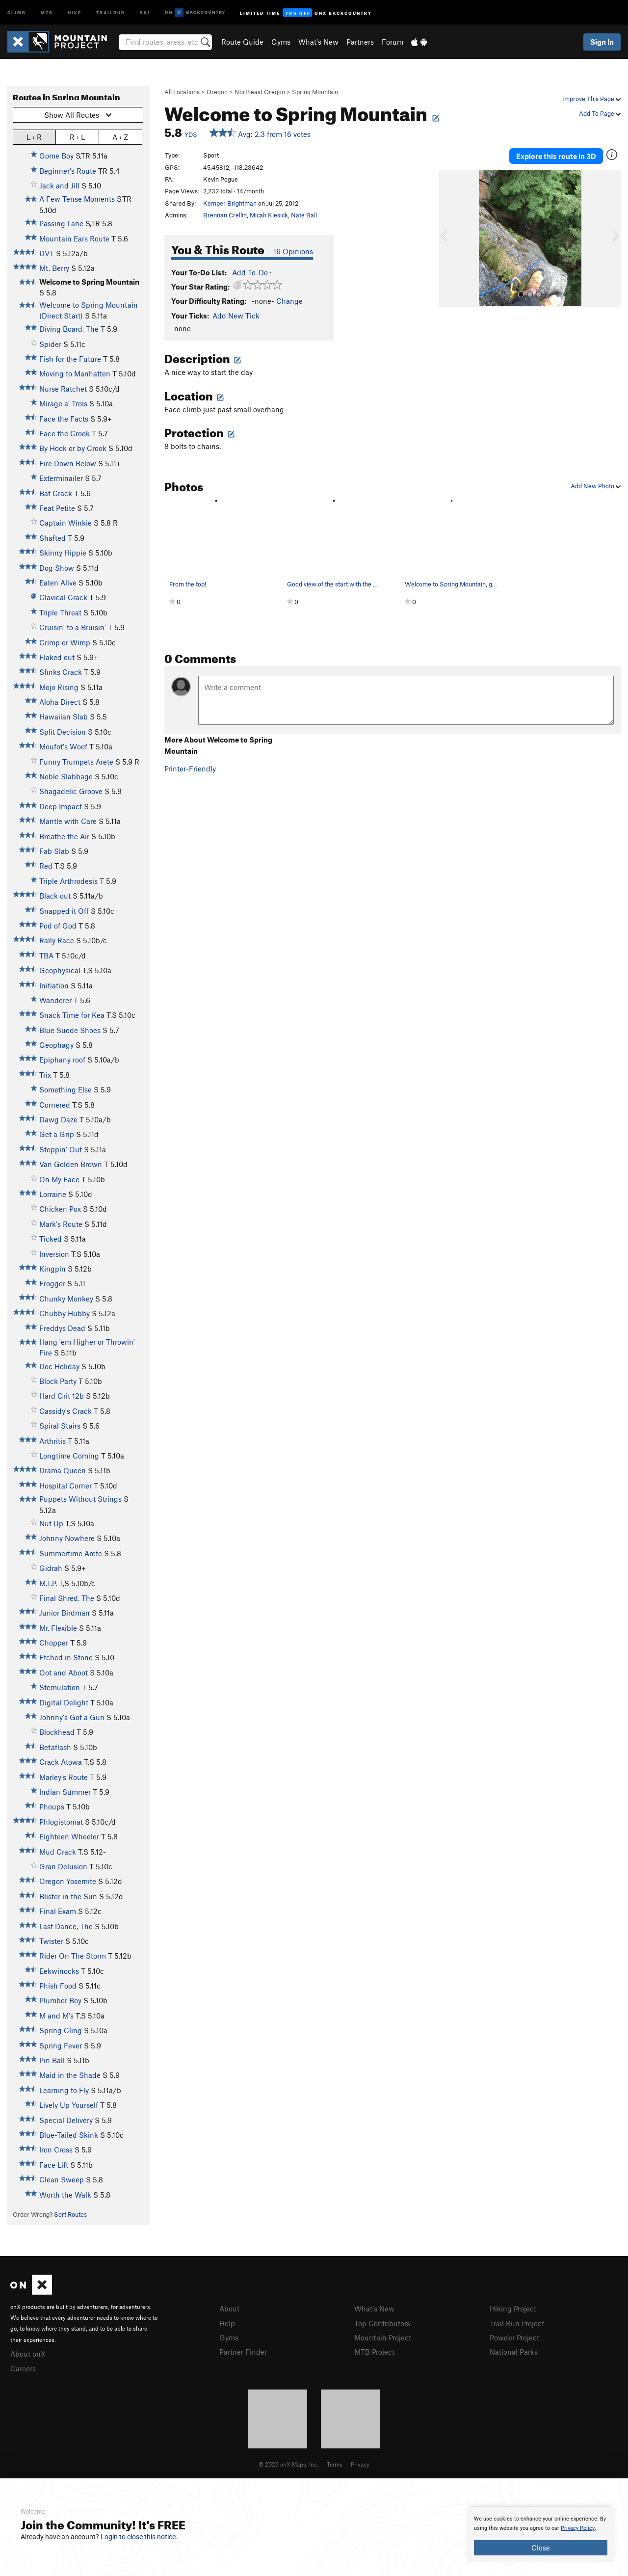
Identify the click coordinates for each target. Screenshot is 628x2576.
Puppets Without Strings (80, 1498)
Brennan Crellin (225, 215)
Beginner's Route (67, 170)
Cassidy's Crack (65, 1411)
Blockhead (57, 1731)
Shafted (52, 537)
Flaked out (57, 657)
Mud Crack (57, 1851)
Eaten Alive (58, 582)
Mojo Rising (58, 687)
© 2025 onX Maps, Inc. (288, 2464)
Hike (74, 12)
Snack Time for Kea (72, 1014)
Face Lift (53, 2164)
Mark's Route (60, 1224)
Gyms (280, 41)
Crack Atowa (60, 1761)
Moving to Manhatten (74, 373)
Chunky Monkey (66, 1298)
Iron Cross (56, 2149)
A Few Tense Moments (77, 198)
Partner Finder (243, 2351)
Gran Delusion (63, 1866)
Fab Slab (54, 851)
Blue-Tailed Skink (68, 2134)
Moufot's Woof (63, 746)
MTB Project (374, 2351)
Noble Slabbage (66, 776)
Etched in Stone (66, 1657)
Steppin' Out (60, 1149)
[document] (540, 2534)
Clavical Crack (63, 597)
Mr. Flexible (58, 1627)
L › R (34, 136)
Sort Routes (70, 2214)
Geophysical (59, 970)
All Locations (182, 92)
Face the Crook (64, 433)
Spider (50, 344)
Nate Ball (304, 215)
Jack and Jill (59, 185)
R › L (77, 136)
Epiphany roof (62, 1059)
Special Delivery (66, 2120)
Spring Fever (60, 2045)
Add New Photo (596, 486)
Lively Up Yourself (68, 2104)
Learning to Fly (64, 2090)
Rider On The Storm (72, 1955)
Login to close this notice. (139, 2537)
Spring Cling (60, 2030)
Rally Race (56, 940)
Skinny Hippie (62, 552)
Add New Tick (236, 315)
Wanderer (55, 1000)
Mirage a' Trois (63, 403)
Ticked (50, 1238)
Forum (392, 41)
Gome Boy (56, 155)
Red (45, 865)
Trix (45, 1074)
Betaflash (55, 1747)
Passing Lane (61, 223)
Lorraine (52, 1194)
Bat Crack (55, 493)
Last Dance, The (66, 1926)
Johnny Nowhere (67, 1538)
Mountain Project (382, 2337)
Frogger (52, 1283)
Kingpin (52, 1268)
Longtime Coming (69, 1455)
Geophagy (56, 1044)
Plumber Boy (60, 2000)
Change (289, 300)
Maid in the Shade (70, 2075)
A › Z (120, 136)
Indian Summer (65, 1791)
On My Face (59, 1179)
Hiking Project (513, 2308)
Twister (51, 1941)
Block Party (58, 1381)
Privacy (360, 2464)
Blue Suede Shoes (70, 1030)
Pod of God (58, 925)
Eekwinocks (59, 1970)
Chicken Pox (60, 1208)
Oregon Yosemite (67, 1881)
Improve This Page (591, 99)
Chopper (53, 1642)
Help (227, 2323)
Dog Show (56, 567)
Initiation (54, 985)
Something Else (65, 1089)
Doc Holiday (59, 1366)
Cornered (54, 1104)
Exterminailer (61, 478)
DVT (46, 253)
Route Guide (242, 41)
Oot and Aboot (63, 1672)
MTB (47, 12)
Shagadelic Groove (71, 791)
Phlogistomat (61, 1821)
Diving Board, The (69, 328)
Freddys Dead (62, 1328)
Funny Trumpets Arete (76, 761)
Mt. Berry (54, 268)
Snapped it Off (64, 910)
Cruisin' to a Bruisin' (72, 627)
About (229, 2308)
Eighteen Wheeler (69, 1836)
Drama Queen (62, 1470)
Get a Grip (56, 1134)
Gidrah (50, 1568)
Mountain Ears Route (74, 238)
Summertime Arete (70, 1553)
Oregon (217, 92)
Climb (16, 12)
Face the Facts (63, 418)
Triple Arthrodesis (68, 880)
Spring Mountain (315, 92)
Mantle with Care (68, 821)
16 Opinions (293, 251)
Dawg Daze (58, 1119)
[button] (449, 238)
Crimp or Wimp (64, 642)
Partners (360, 41)
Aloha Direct (59, 701)
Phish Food (58, 1985)
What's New (318, 41)
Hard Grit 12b (61, 1395)
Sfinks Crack (60, 671)
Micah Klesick (269, 215)
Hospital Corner (65, 1485)
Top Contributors (382, 2323)
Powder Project (514, 2337)
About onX (28, 2353)
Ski (145, 12)
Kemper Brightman (230, 203)
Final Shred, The (66, 1597)
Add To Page (600, 113)
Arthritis (52, 1440)
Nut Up (51, 1523)
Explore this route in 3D (556, 156)
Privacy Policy (578, 2528)
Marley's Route (63, 1777)
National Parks (514, 2351)
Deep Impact (60, 806)
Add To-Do (250, 272)
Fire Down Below (67, 463)
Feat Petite (57, 508)
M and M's (56, 2015)
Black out (55, 895)
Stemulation (59, 1687)
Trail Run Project (517, 2323)
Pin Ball (52, 2060)
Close (540, 2547)
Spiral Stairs (59, 1425)
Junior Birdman (64, 1612)
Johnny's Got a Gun (72, 1717)
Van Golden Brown (70, 1164)
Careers (23, 2368)
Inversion (54, 1253)
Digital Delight (63, 1702)
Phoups (51, 1806)
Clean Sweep (61, 2179)
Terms (334, 2464)
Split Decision (62, 731)
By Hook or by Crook (72, 448)
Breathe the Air (64, 836)
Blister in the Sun (68, 1896)
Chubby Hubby (64, 1313)
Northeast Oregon (260, 92)
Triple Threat (60, 612)
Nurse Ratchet (63, 388)
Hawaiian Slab (63, 716)
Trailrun (110, 12)
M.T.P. (48, 1583)
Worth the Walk (65, 2194)
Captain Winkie (65, 522)
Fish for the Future (70, 358)
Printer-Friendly (190, 768)
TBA (46, 955)
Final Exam (57, 1911)
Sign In (602, 41)
